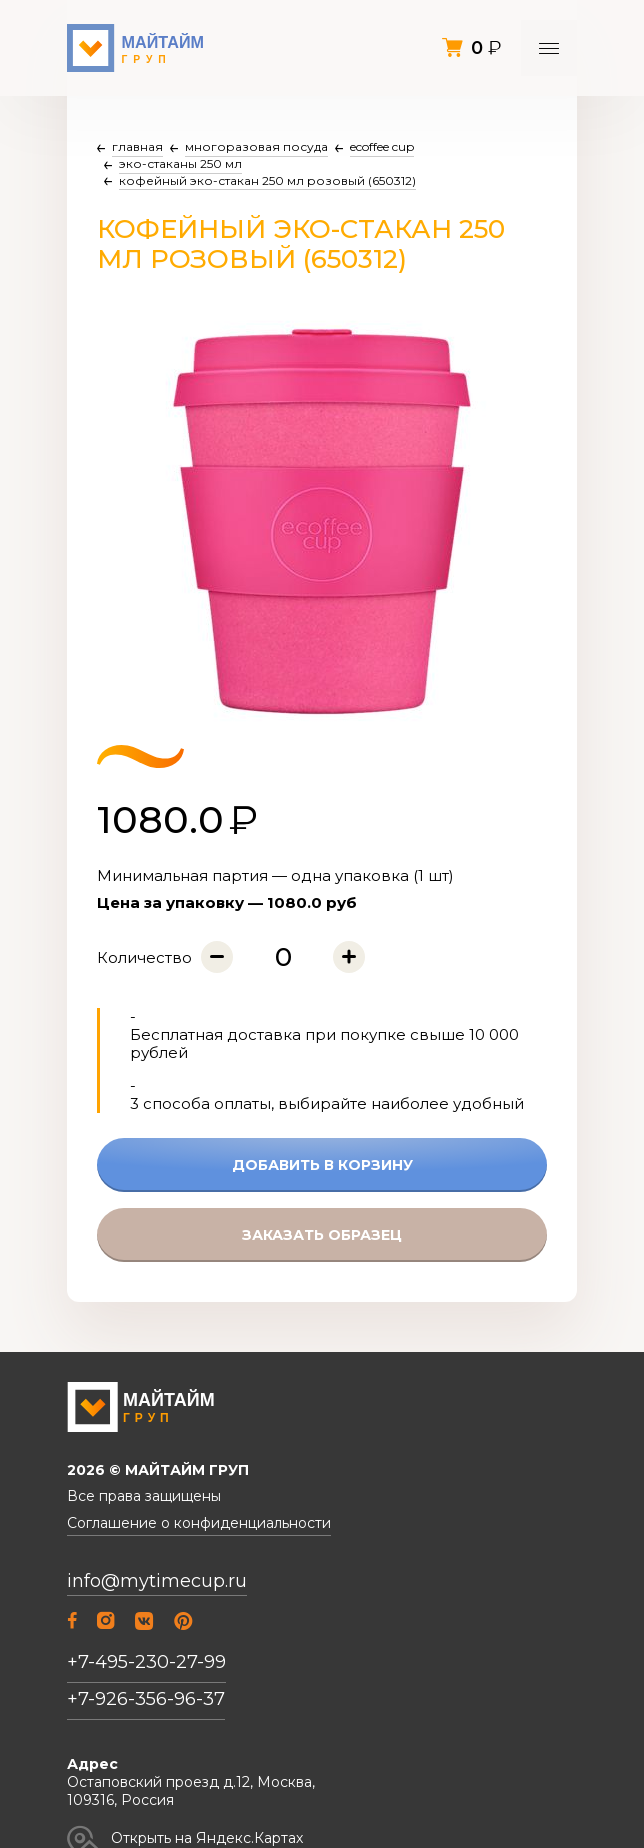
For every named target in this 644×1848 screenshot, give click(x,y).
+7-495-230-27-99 (146, 1662)
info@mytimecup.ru (157, 1581)
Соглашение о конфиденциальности (199, 1523)
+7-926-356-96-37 (146, 1699)
